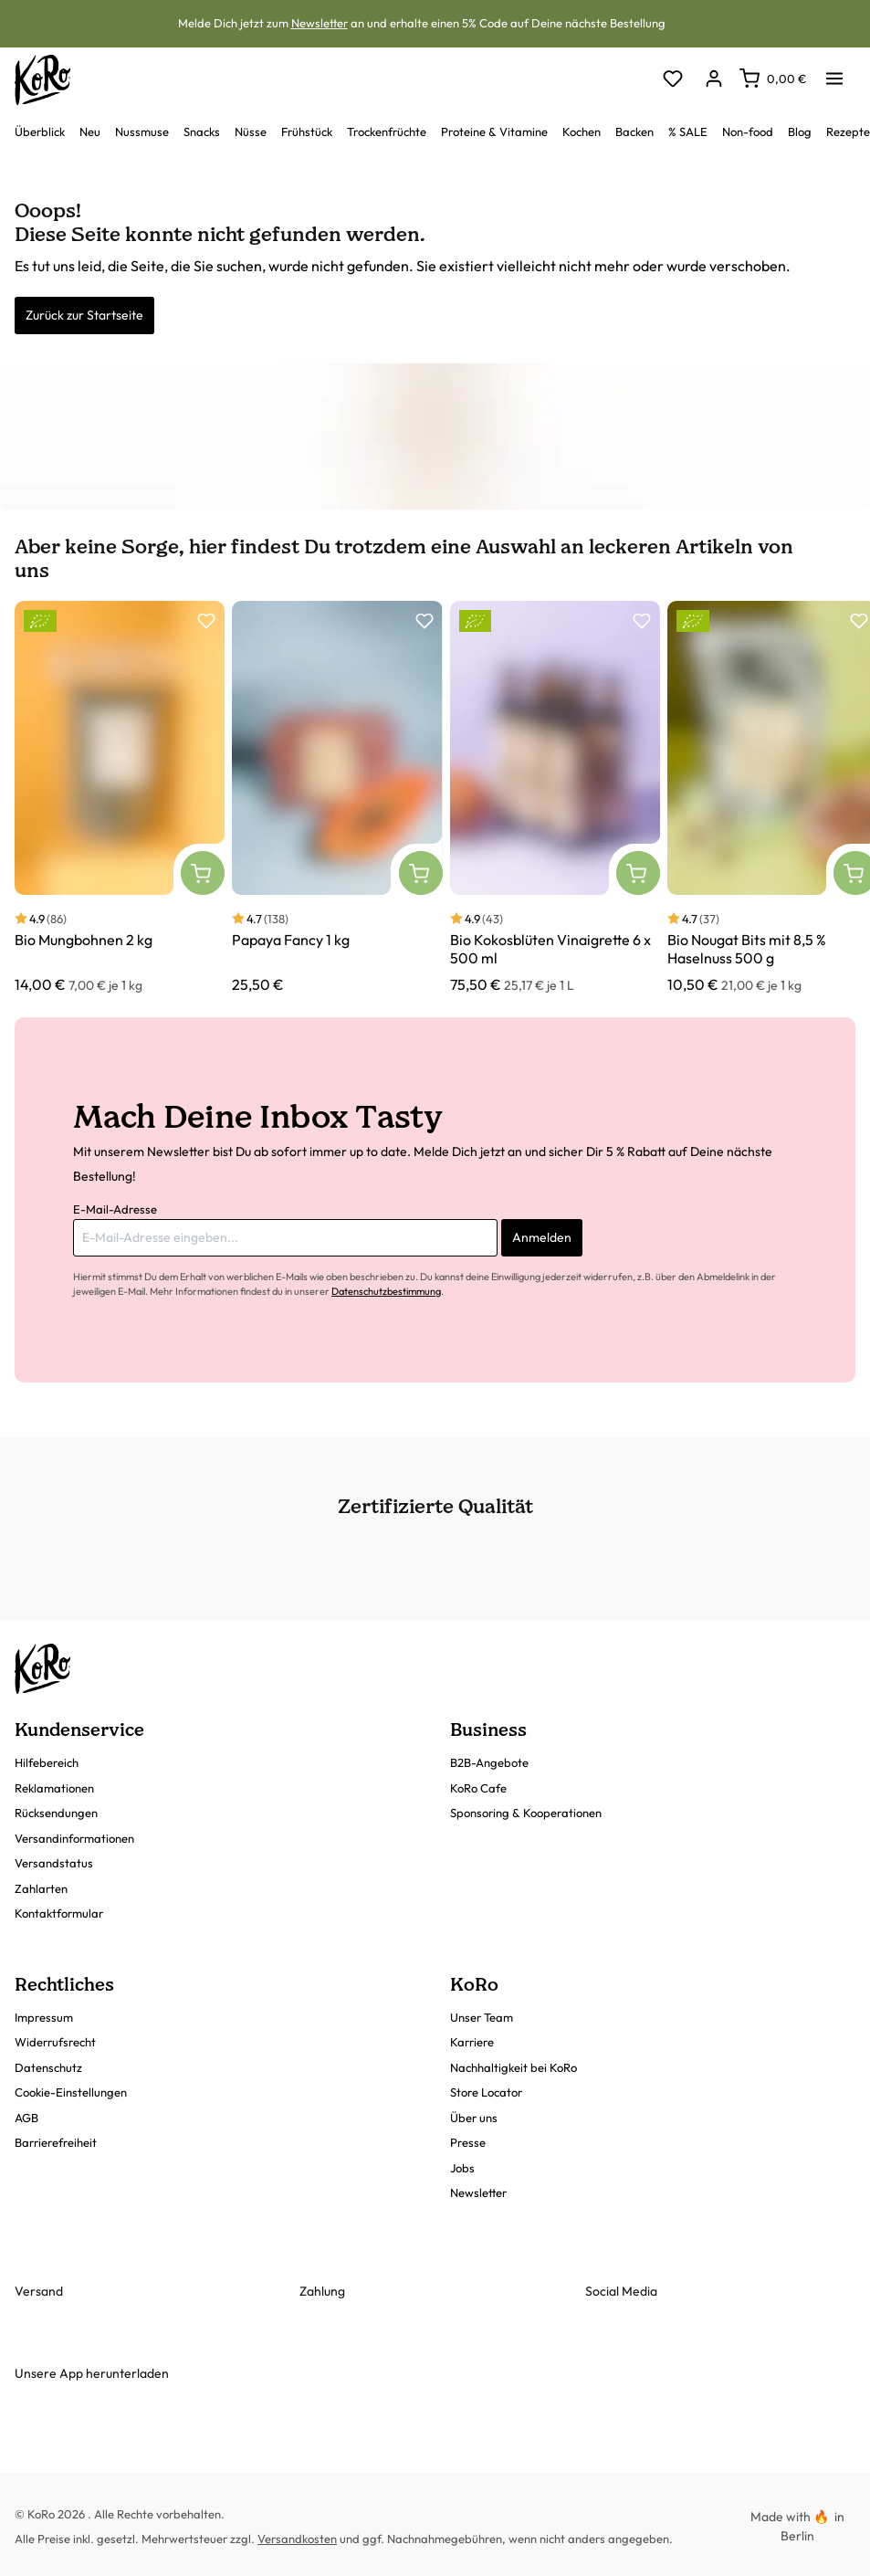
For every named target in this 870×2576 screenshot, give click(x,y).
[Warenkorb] (772, 78)
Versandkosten (297, 2538)
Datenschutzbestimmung (386, 1291)
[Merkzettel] (672, 80)
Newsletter (319, 23)
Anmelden (541, 1237)
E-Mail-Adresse (115, 1209)
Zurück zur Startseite (84, 315)
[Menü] (834, 73)
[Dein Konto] (713, 80)
